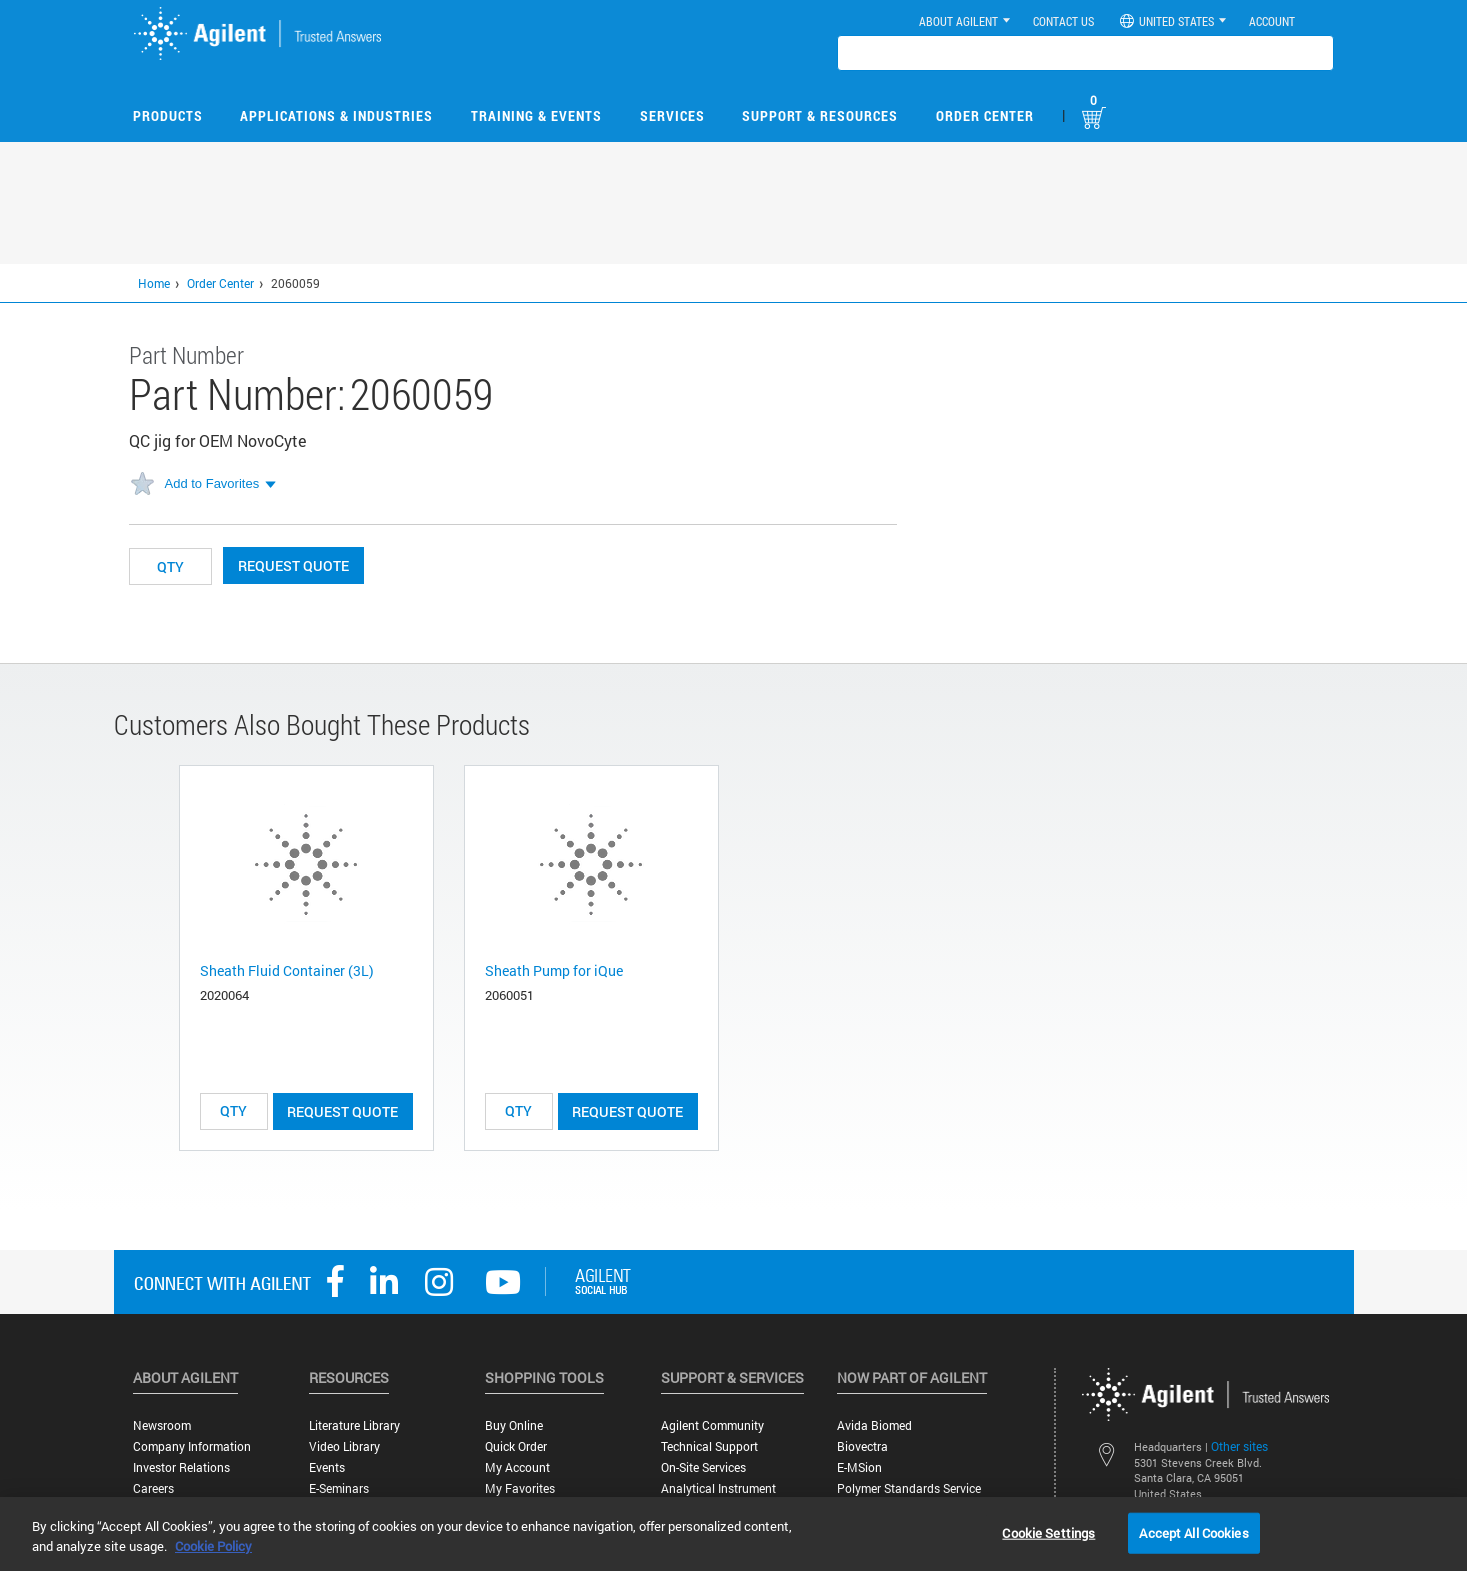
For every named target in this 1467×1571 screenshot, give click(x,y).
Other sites (1239, 1446)
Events (327, 1467)
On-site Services (703, 1467)
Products (168, 115)
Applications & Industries (336, 115)
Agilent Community (712, 1425)
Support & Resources (820, 115)
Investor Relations (181, 1467)
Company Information (192, 1446)
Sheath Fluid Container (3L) (287, 970)
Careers (153, 1488)
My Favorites (520, 1488)
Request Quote (293, 565)
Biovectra (862, 1446)
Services (672, 115)
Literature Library (354, 1425)
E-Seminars (339, 1488)
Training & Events (536, 115)
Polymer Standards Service (909, 1488)
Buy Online (514, 1425)
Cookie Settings (1048, 1532)
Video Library (344, 1446)
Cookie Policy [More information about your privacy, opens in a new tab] (213, 1546)
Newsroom (162, 1425)
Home (154, 283)
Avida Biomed (874, 1425)
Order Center (985, 115)
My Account (517, 1467)
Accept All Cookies (1193, 1532)
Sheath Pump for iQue (554, 970)
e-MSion (859, 1467)
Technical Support (709, 1446)
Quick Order (516, 1446)
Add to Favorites (212, 483)
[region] (733, 1534)
